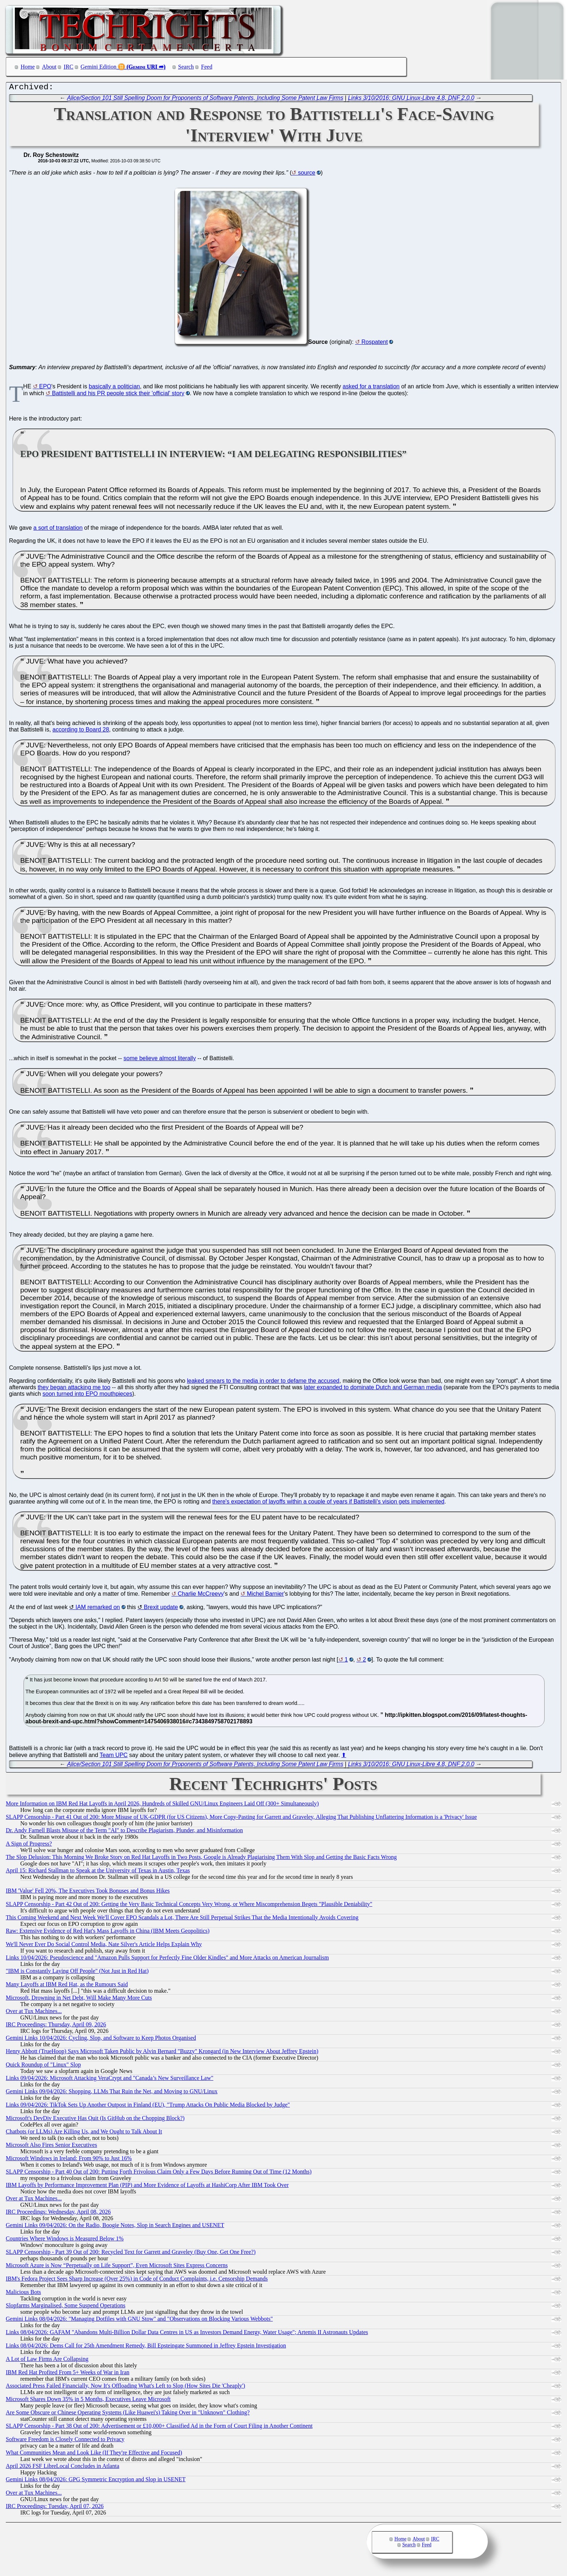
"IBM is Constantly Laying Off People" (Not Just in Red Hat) (77, 1973)
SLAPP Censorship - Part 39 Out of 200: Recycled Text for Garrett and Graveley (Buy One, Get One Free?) (131, 2254)
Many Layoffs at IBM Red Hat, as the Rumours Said (67, 1986)
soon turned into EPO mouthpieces (87, 1396)
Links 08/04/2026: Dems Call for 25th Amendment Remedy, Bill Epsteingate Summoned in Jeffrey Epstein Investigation (146, 2347)
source (306, 174)
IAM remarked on (98, 1609)
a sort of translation (57, 529)
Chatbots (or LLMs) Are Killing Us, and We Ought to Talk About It (84, 2133)
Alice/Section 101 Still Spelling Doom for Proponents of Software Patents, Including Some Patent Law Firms (205, 100)
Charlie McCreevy (201, 1595)
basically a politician (114, 388)
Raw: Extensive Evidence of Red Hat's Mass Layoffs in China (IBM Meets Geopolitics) (107, 1932)
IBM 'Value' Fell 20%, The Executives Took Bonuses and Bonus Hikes (88, 1892)
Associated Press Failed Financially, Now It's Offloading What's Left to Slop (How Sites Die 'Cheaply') (125, 2387)
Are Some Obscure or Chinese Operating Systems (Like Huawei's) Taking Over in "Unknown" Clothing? (128, 2414)
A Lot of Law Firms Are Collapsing (47, 2361)
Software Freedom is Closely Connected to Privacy (65, 2441)
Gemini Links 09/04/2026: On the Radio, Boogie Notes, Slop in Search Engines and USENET (115, 2227)
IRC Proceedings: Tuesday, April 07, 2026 (55, 2508)
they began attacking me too (74, 1389)
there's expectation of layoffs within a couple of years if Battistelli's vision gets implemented (328, 1503)
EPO (45, 388)
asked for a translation (371, 388)
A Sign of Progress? (29, 1845)
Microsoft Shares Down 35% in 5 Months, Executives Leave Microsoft (88, 2401)
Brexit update (161, 1609)
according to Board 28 (80, 731)
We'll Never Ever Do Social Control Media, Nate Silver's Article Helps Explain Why (104, 1946)
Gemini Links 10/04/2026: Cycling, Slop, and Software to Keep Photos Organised (101, 2040)
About (49, 67)
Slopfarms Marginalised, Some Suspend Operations (65, 2307)
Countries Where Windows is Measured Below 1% (65, 2240)
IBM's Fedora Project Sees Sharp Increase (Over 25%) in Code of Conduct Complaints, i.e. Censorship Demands (137, 2280)
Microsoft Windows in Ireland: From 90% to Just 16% (69, 2160)
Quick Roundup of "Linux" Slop (43, 2066)
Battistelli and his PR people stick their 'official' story (118, 395)
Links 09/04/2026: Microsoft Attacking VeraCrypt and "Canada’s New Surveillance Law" (109, 2080)
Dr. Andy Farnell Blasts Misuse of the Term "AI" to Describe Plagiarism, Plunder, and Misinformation (124, 1832)
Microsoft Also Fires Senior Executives (51, 2147)
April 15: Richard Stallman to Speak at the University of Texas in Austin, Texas (98, 1872)
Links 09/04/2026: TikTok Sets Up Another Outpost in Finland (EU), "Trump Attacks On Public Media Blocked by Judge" (148, 2106)
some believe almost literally (160, 1060)
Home (28, 67)
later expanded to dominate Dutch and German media (373, 1389)
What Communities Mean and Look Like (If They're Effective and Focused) (94, 2454)
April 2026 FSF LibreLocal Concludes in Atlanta (62, 2468)
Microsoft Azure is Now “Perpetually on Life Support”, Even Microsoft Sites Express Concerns (117, 2267)
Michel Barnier (265, 1595)
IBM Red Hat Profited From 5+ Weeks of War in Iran (67, 2374)
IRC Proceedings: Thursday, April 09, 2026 (56, 2026)
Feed (206, 67)
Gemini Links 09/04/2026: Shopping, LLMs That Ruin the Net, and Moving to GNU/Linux (111, 2093)
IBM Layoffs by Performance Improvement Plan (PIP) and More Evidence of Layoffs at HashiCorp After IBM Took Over (147, 2187)
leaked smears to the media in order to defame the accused (263, 1382)
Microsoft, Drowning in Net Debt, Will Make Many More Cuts (79, 1999)
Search (186, 67)
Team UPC (114, 1757)
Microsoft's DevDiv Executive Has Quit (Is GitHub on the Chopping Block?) (95, 2120)
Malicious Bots (23, 2294)
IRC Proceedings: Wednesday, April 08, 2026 (58, 2213)
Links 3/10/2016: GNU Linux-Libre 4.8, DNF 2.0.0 (411, 100)
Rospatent (375, 344)
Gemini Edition (98, 67)
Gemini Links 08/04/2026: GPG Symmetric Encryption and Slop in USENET (96, 2481)
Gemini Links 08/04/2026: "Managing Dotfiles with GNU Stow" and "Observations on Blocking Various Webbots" (139, 2320)
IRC (68, 67)
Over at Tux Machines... (34, 2013)
